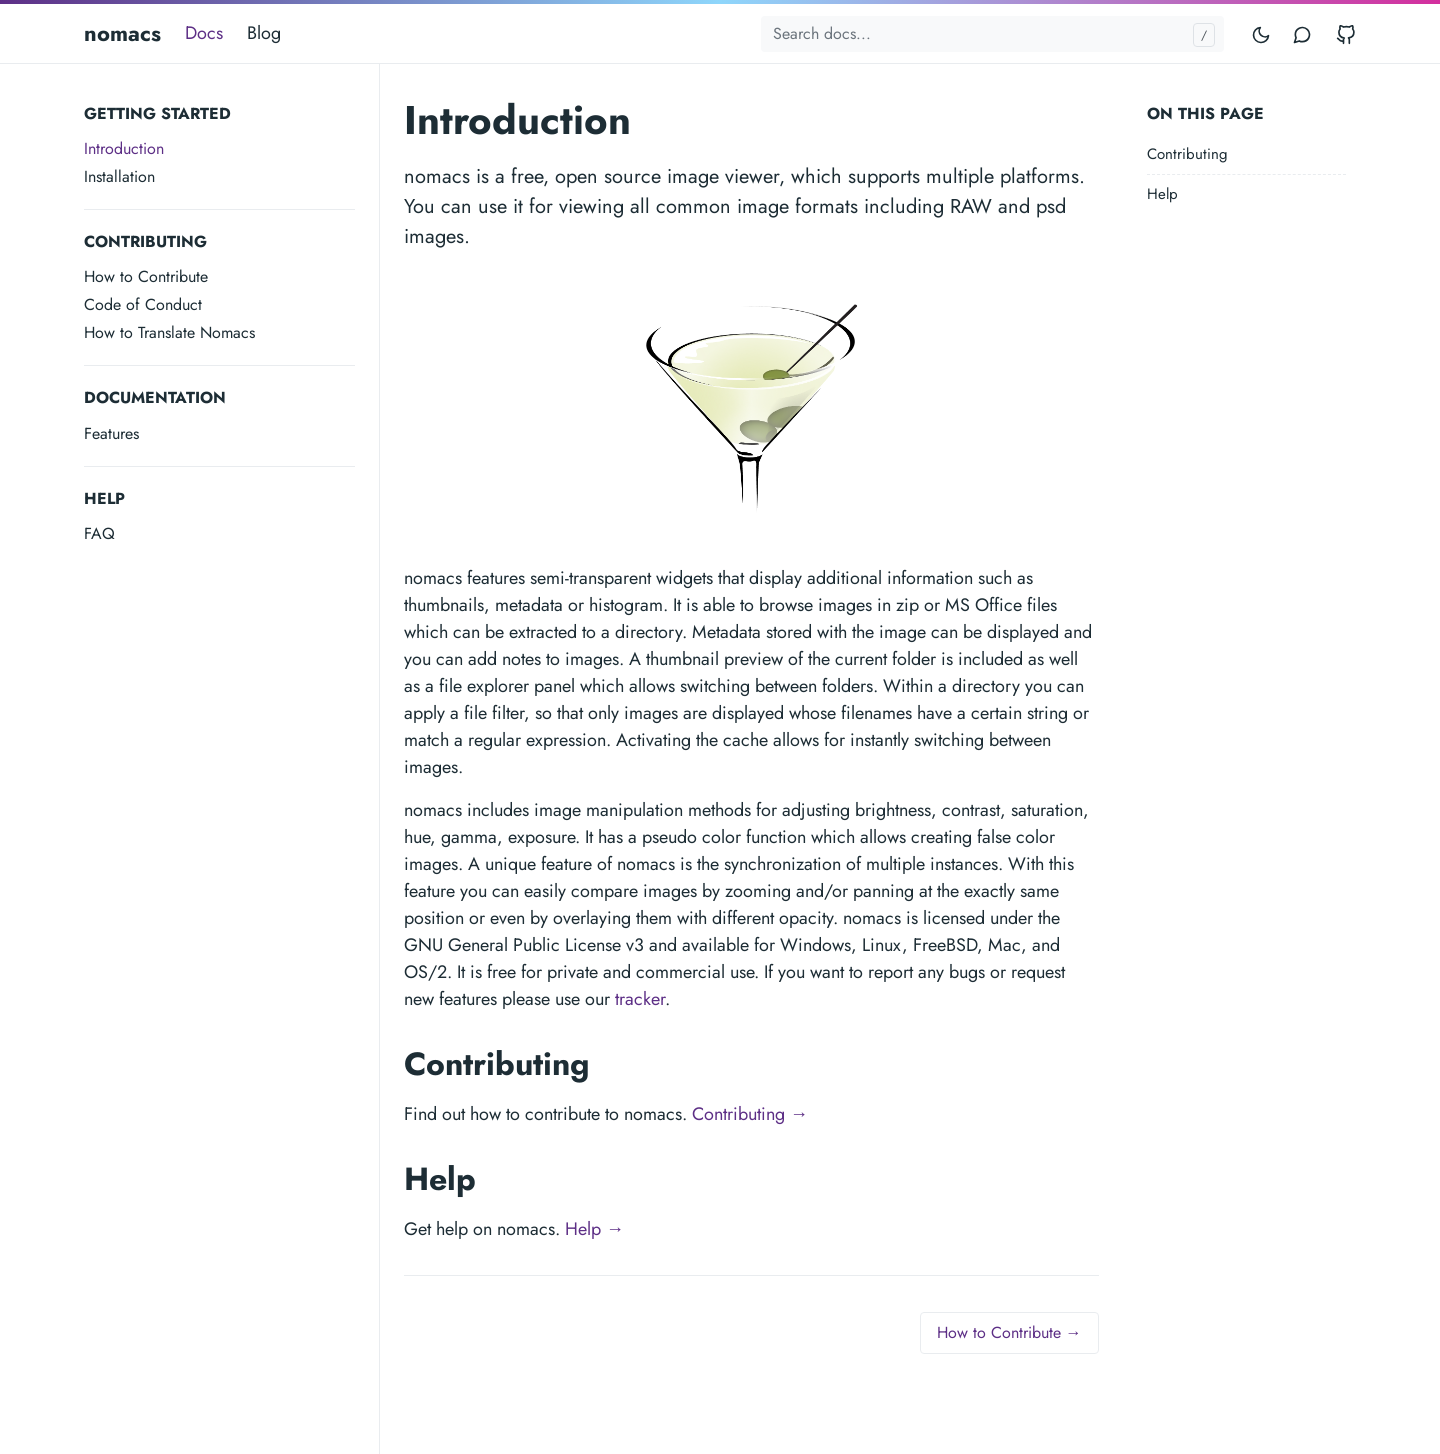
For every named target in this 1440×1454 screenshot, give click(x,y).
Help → (594, 1229)
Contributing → (750, 1114)
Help (1162, 194)
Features (111, 433)
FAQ (99, 533)
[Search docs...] (992, 34)
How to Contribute (146, 276)
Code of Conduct (143, 304)
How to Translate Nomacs (169, 332)
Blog (264, 33)
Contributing (1187, 154)
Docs (204, 33)
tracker (640, 999)
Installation (119, 176)
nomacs (122, 33)
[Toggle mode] (1262, 33)
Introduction (124, 148)
